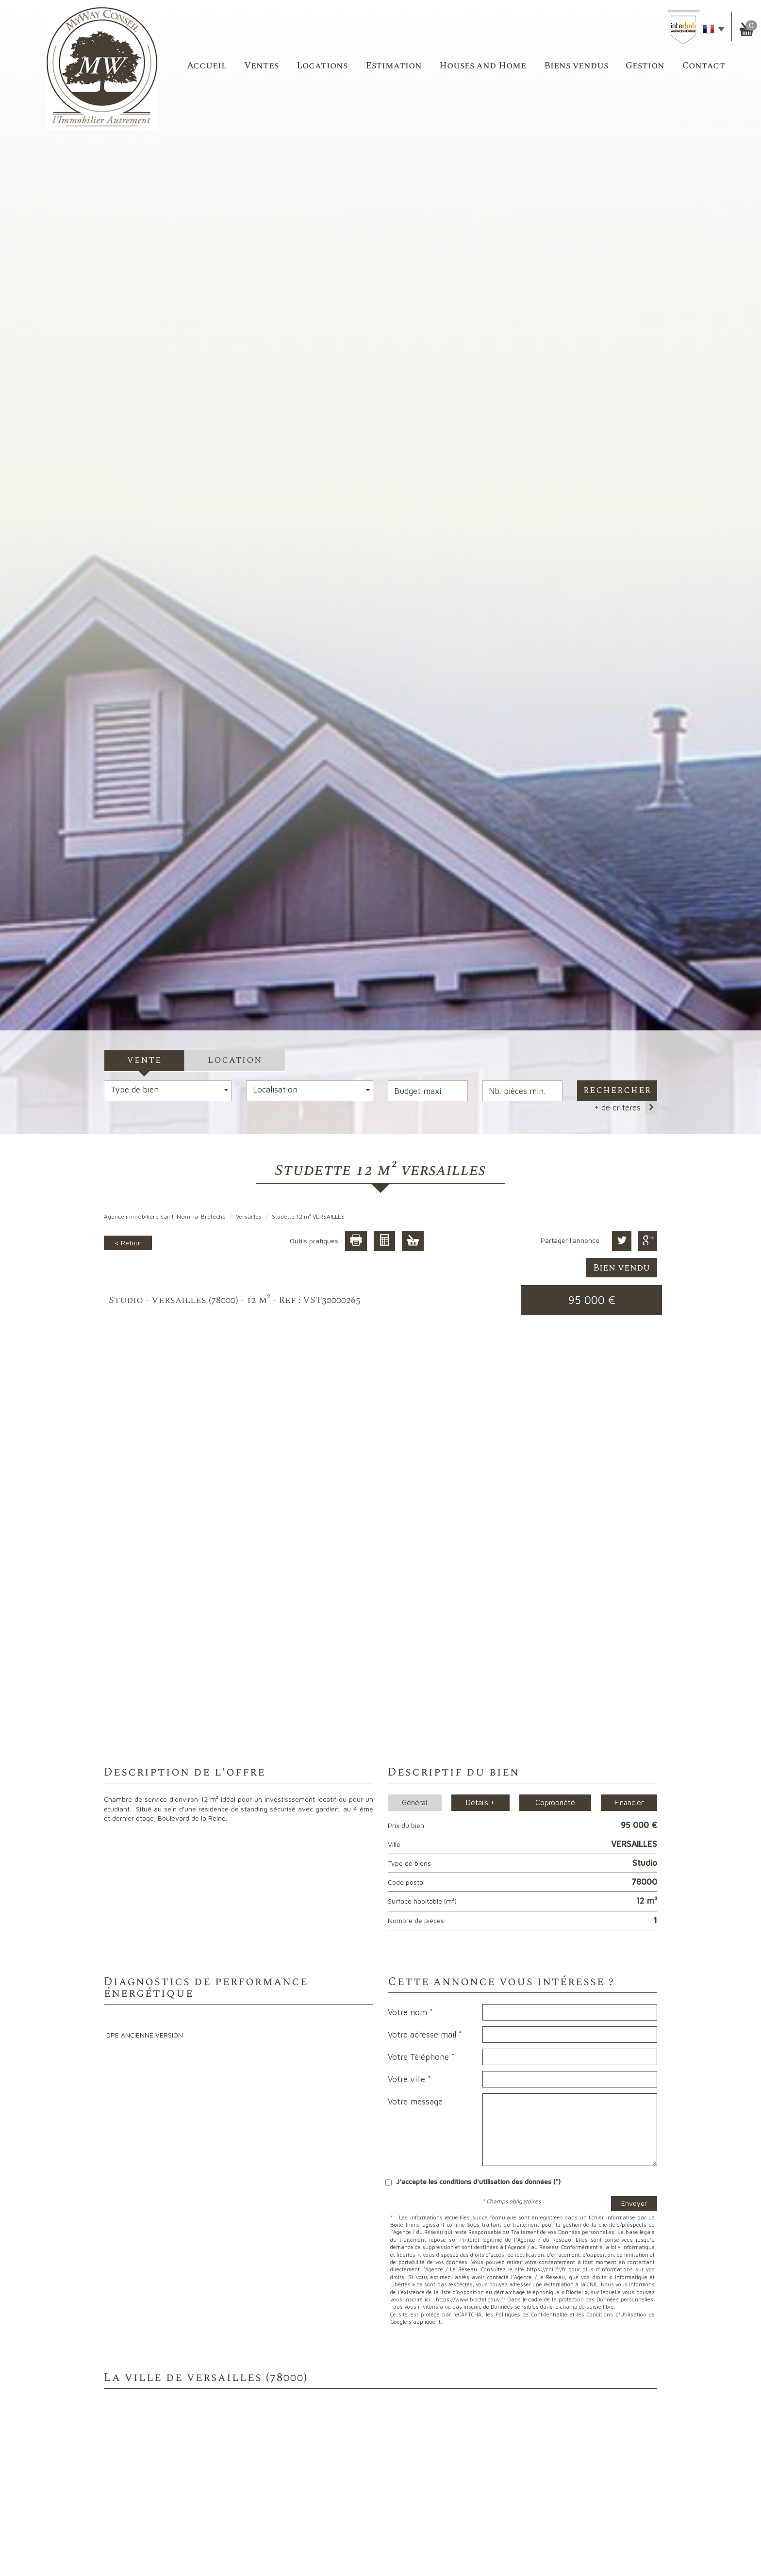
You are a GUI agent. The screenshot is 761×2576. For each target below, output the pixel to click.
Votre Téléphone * (421, 2057)
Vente (144, 1060)
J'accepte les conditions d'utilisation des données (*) (479, 2181)
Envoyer (634, 2203)
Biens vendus (576, 66)
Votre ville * (409, 2079)
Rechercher (617, 1090)
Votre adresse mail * (425, 2034)
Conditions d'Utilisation (616, 2314)
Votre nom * (410, 2012)
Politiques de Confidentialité (531, 2314)
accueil (207, 66)
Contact (703, 66)
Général (414, 1802)
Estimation (393, 66)
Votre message (415, 2101)
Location (235, 1060)
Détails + (480, 1802)
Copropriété (555, 1802)
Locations (322, 66)
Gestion (645, 66)
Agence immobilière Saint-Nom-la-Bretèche (165, 1216)
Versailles (249, 1216)
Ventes (261, 66)
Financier (629, 1802)
